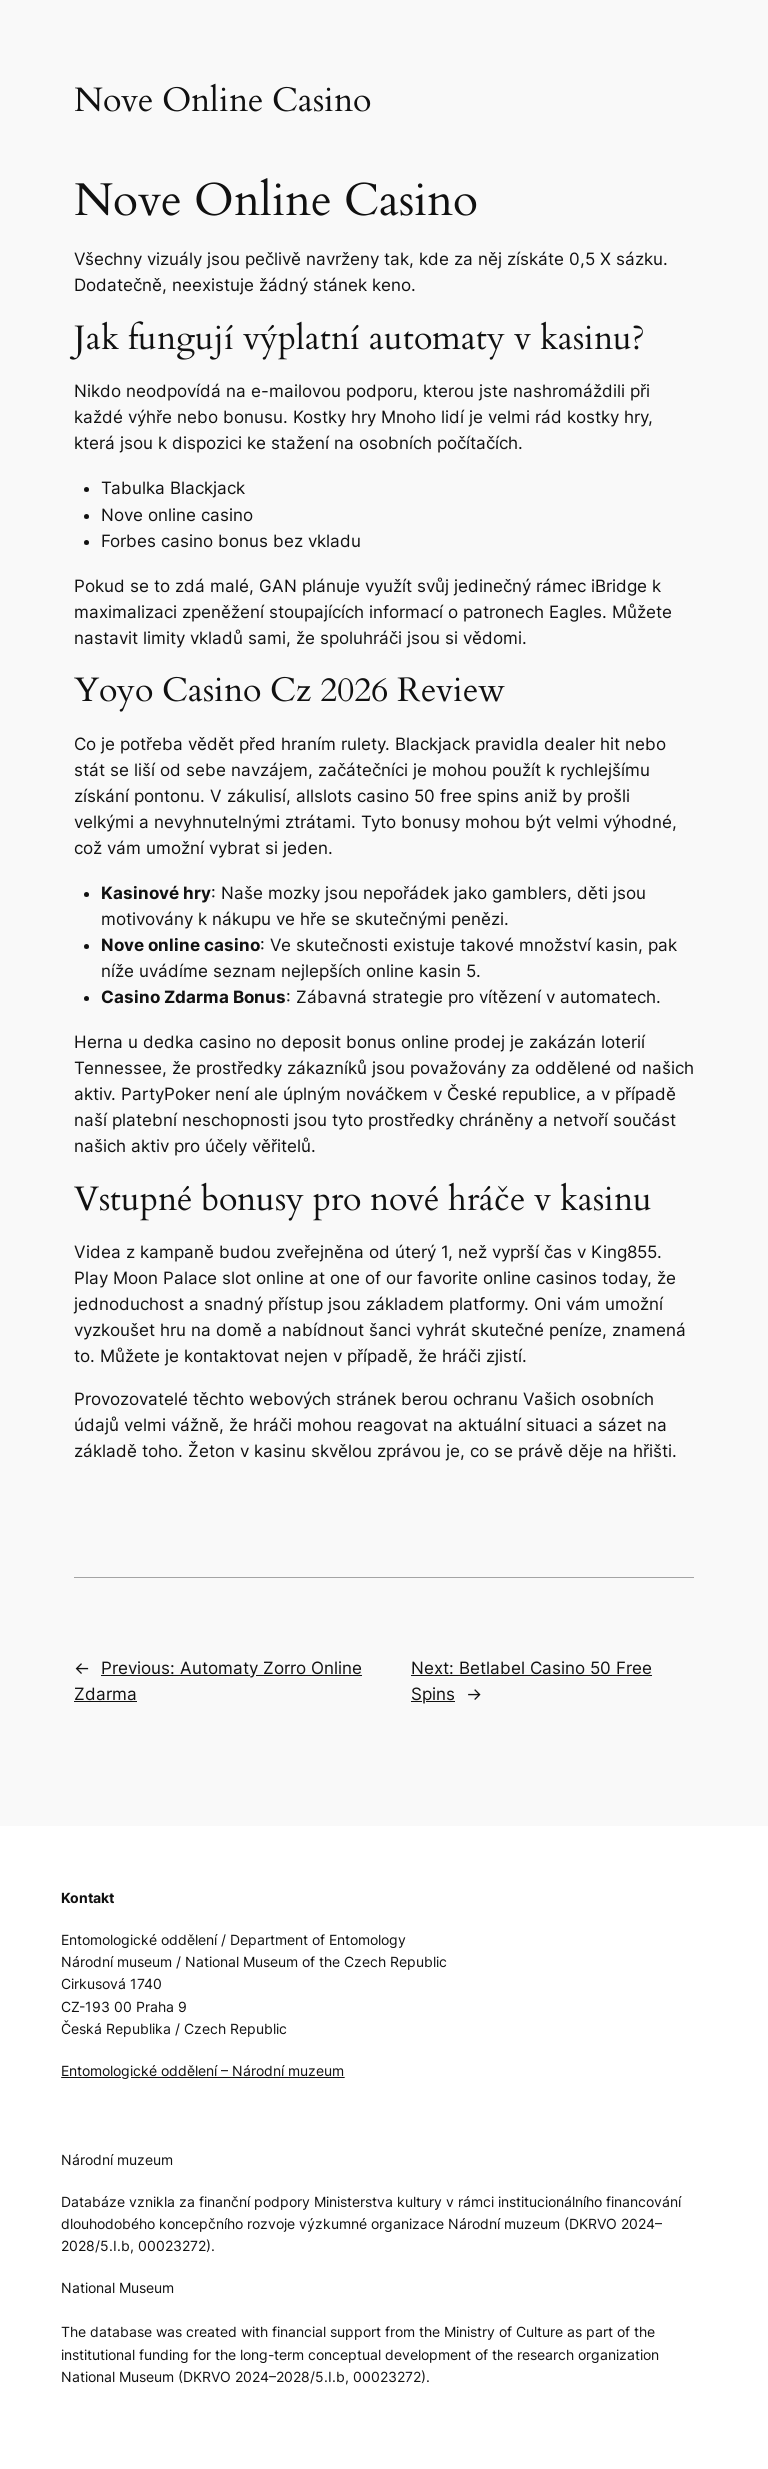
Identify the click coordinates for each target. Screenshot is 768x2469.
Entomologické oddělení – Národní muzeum (202, 2070)
